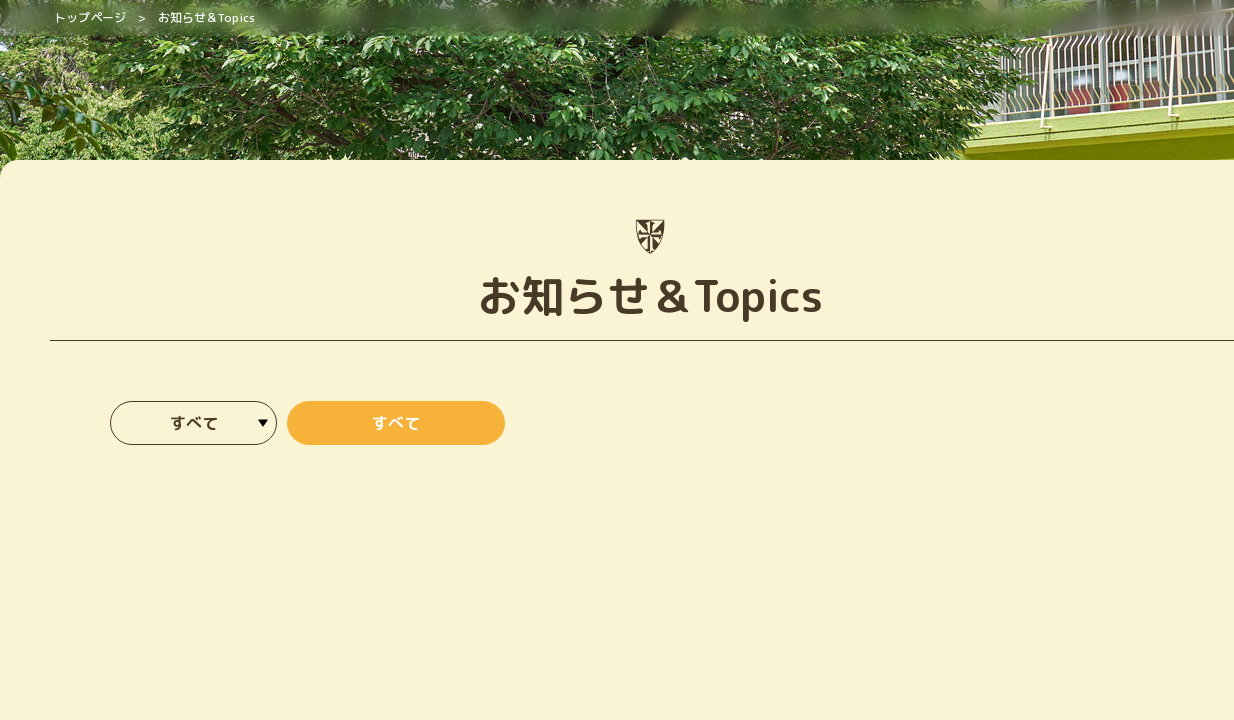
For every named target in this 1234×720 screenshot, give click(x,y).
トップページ (90, 17)
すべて (396, 423)
